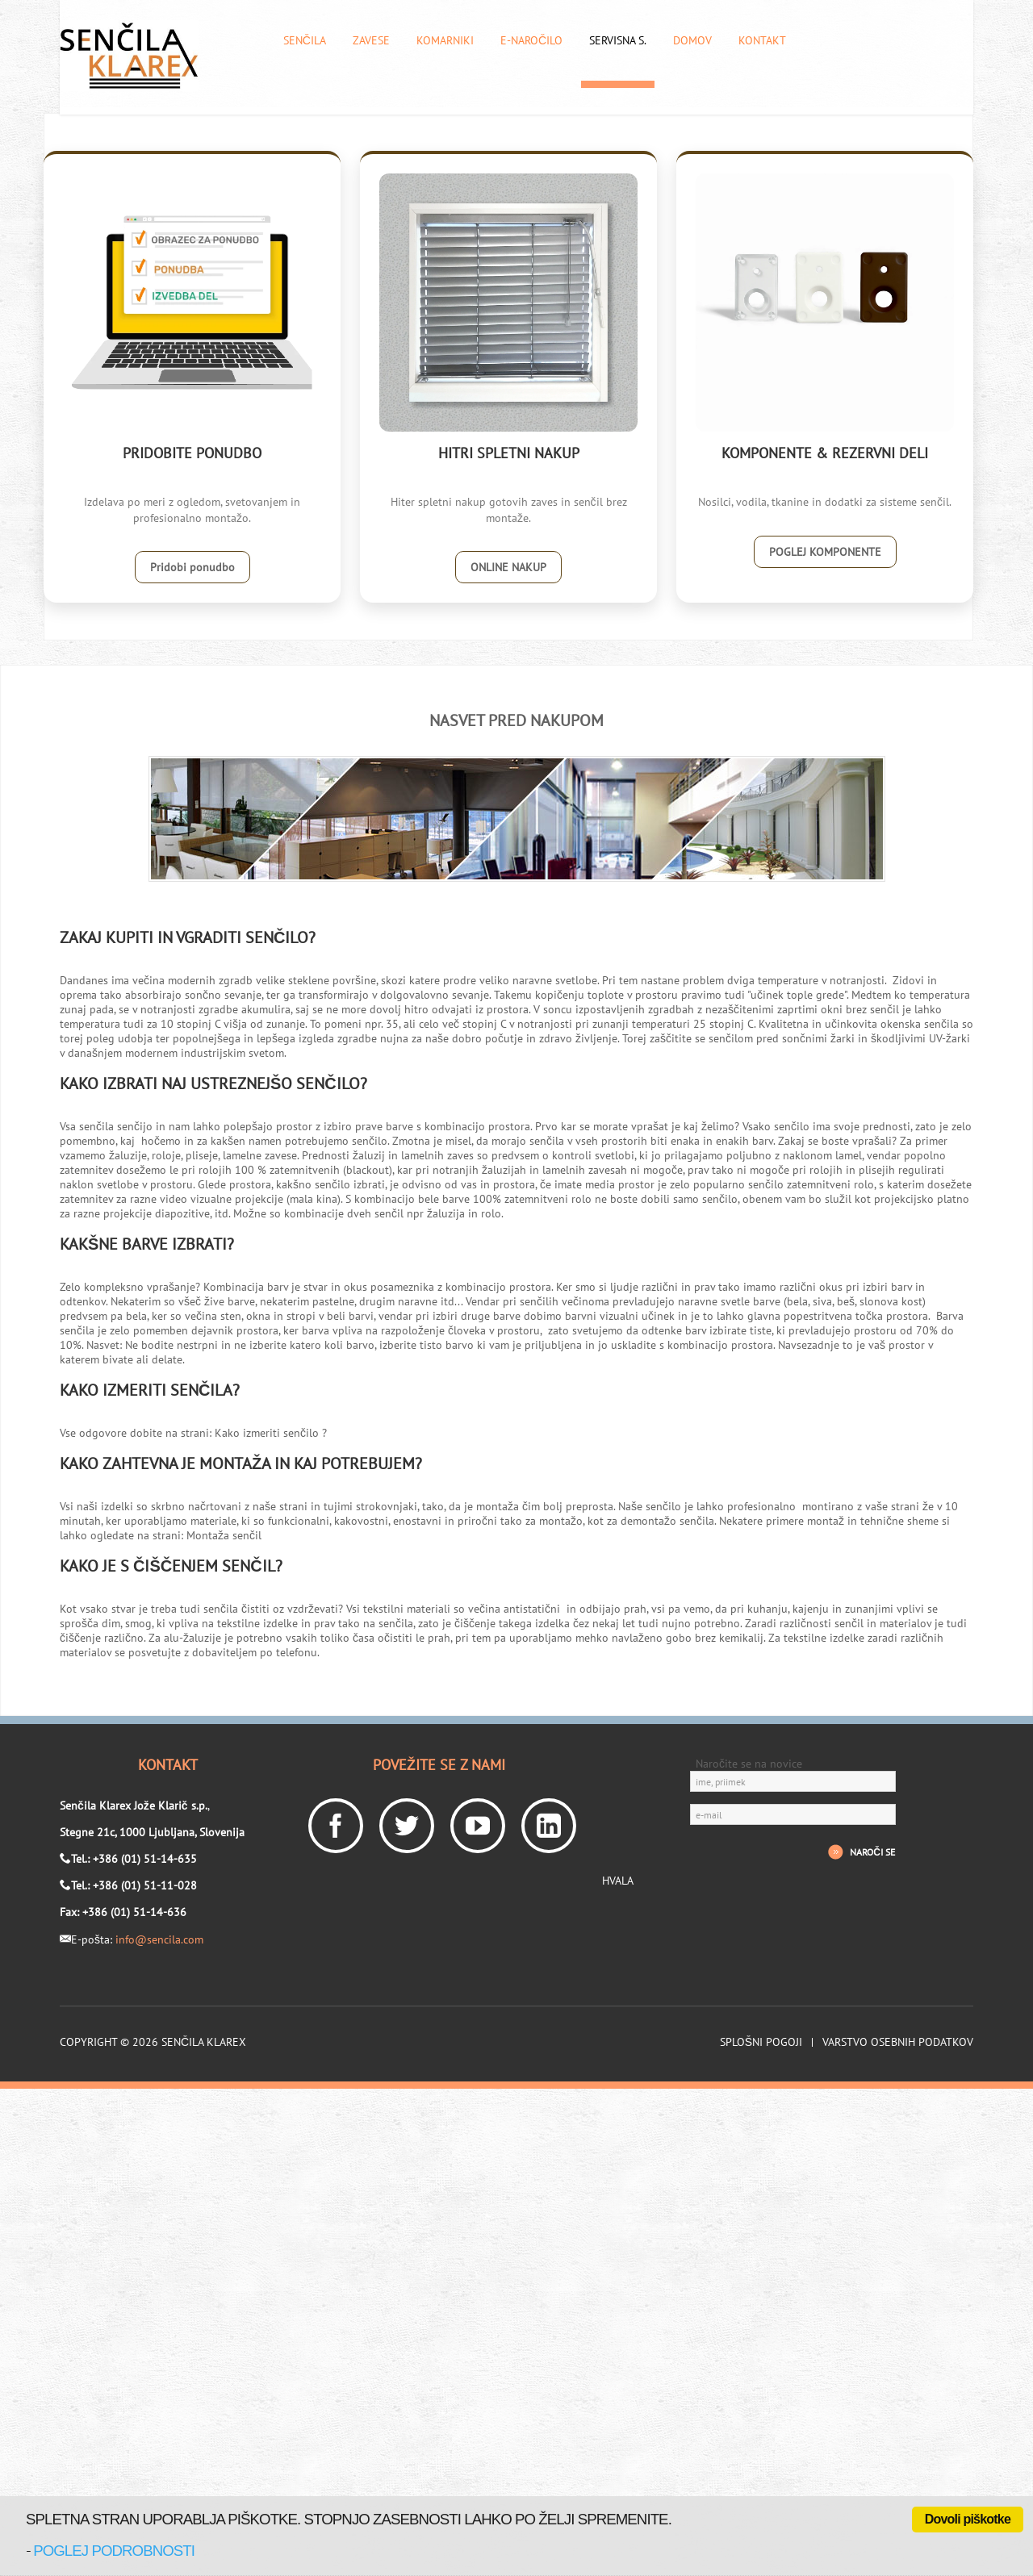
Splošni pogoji (761, 2042)
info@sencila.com (159, 1939)
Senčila (304, 41)
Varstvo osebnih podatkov (897, 2042)
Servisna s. (617, 41)
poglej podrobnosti (113, 2550)
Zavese (371, 41)
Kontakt (762, 41)
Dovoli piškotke (967, 2519)
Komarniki (445, 41)
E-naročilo (531, 41)
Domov (692, 41)
